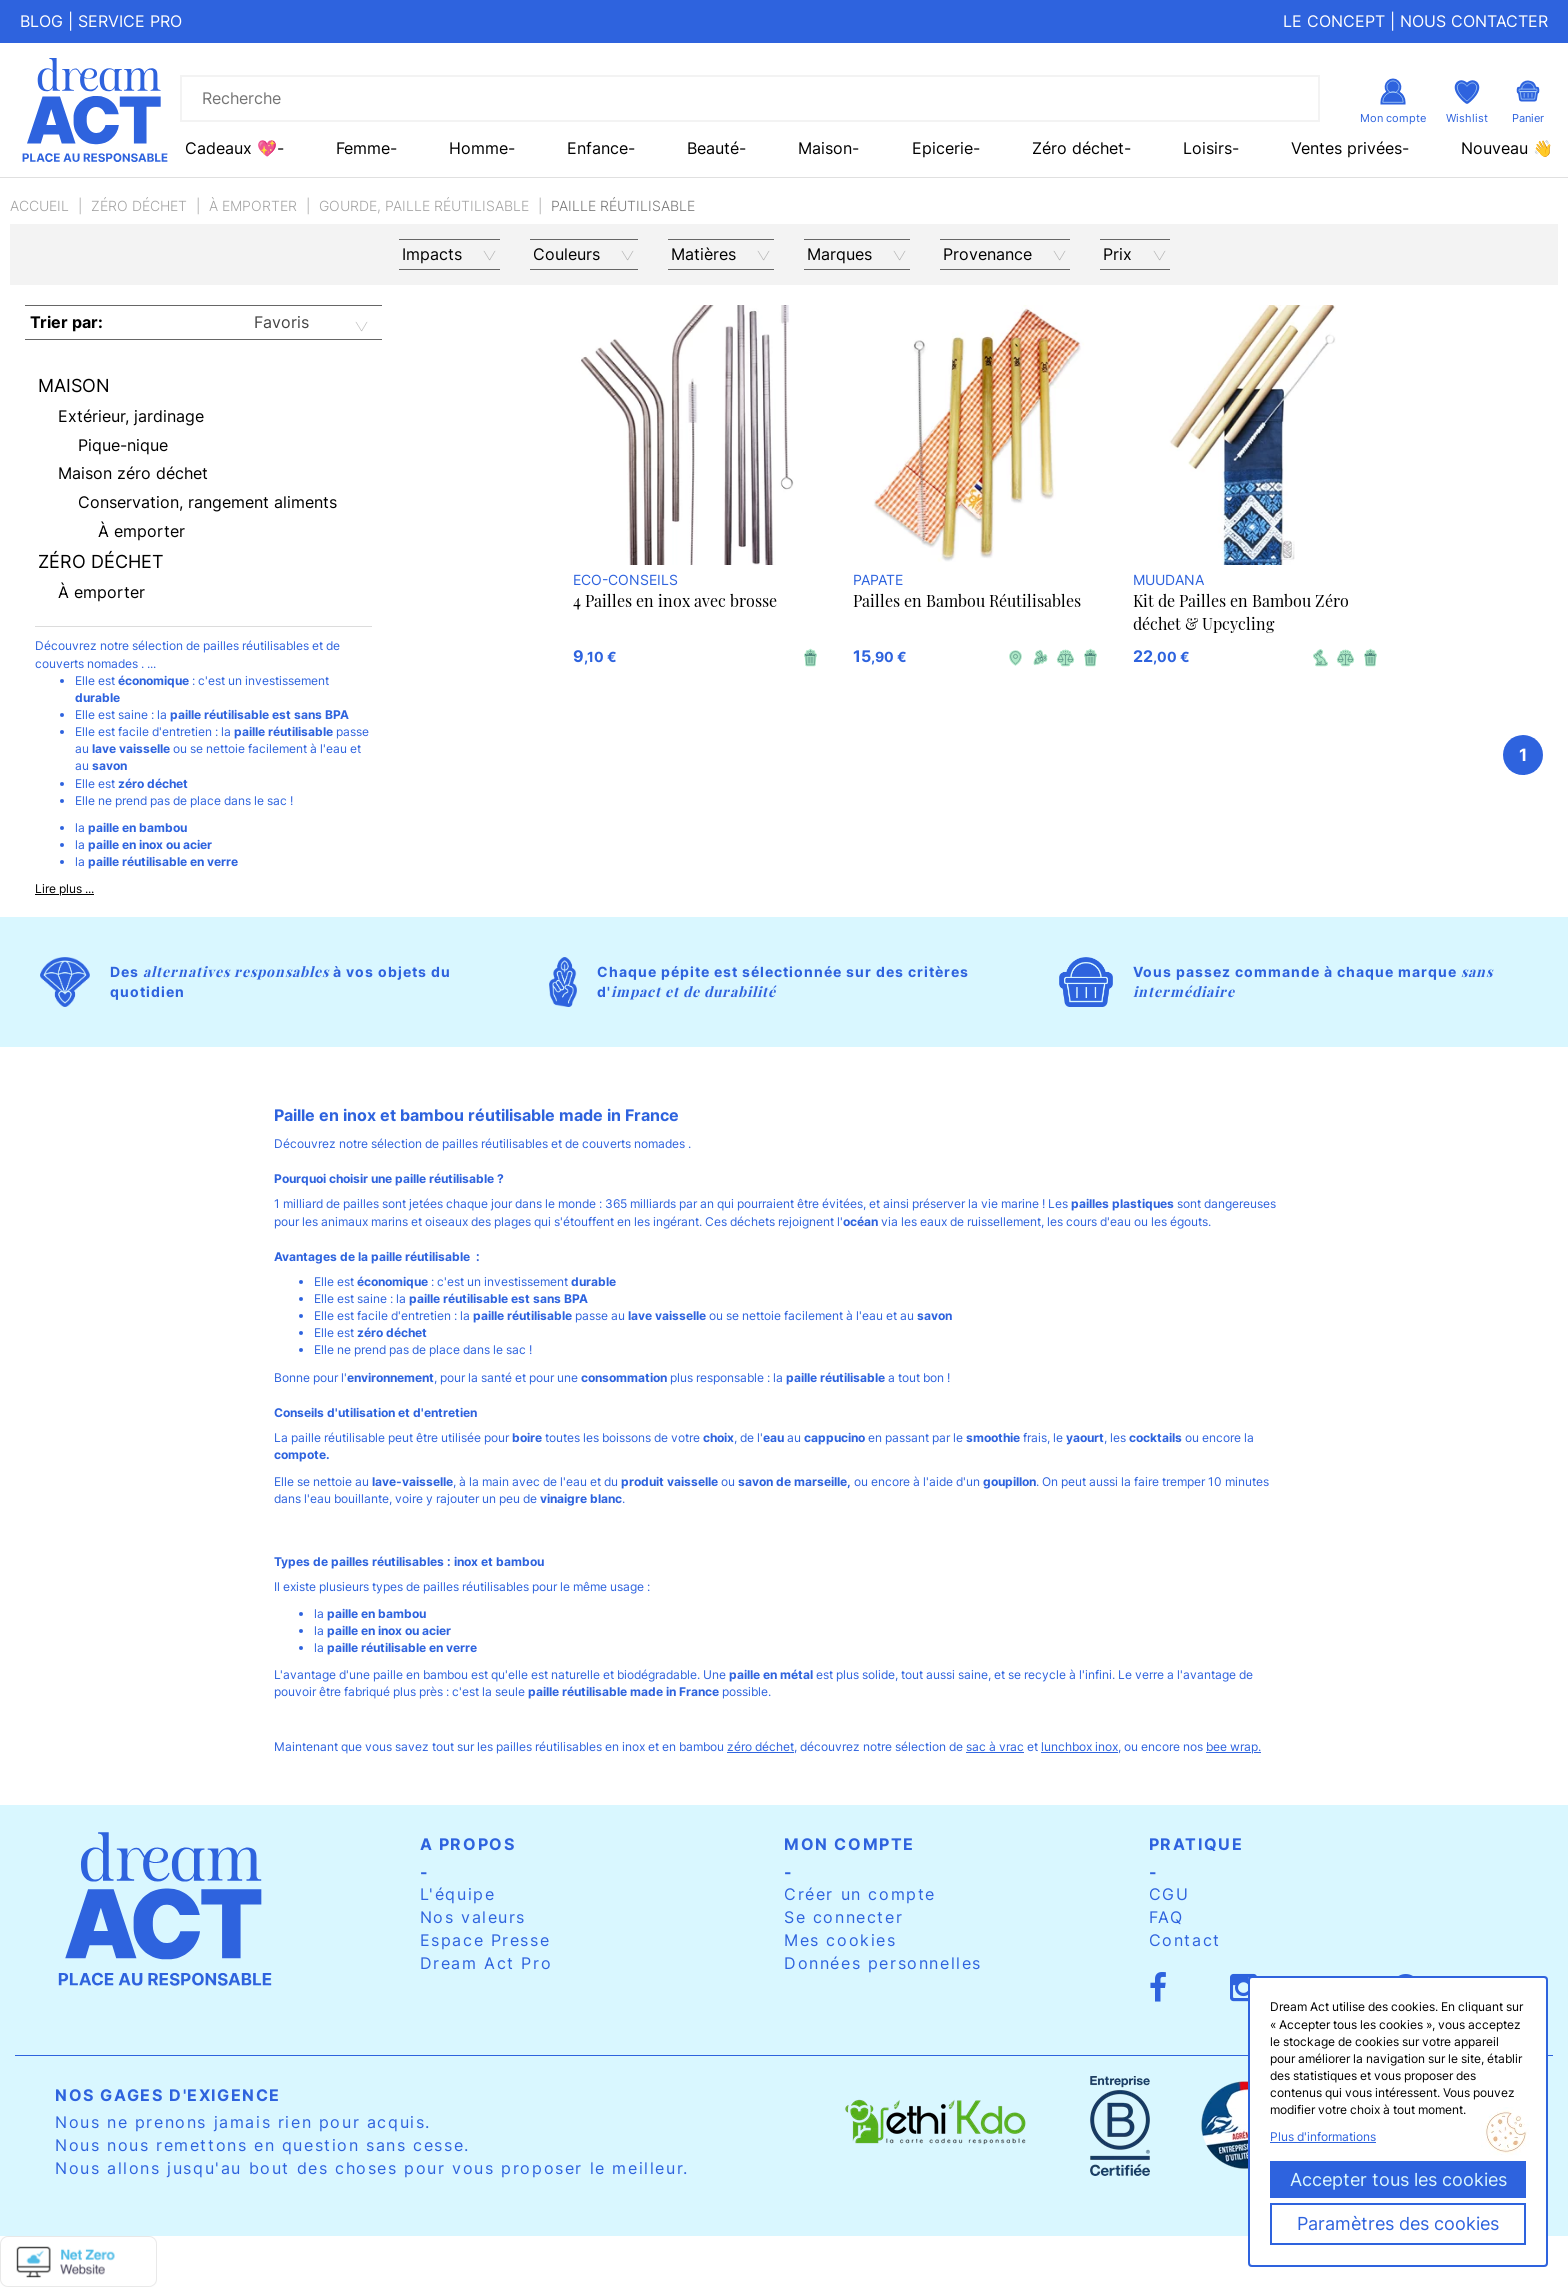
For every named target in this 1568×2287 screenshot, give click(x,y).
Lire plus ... (64, 888)
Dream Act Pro (486, 1963)
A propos (468, 1844)
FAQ (1166, 1917)
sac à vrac (995, 1746)
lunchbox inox (1079, 1746)
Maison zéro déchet (133, 473)
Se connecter (843, 1917)
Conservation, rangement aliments (207, 502)
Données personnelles (883, 1963)
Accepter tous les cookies (1398, 2179)
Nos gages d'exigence (168, 2095)
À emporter (253, 205)
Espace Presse (485, 1940)
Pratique (1196, 1844)
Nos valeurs (473, 1917)
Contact (1185, 1940)
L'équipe (458, 1894)
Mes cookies (840, 1940)
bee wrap (1232, 1746)
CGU (1169, 1894)
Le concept (1334, 21)
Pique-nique (123, 445)
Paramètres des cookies (1398, 2223)
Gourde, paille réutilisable (424, 205)
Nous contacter (1474, 21)
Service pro (130, 21)
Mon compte (849, 1844)
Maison (74, 385)
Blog (41, 21)
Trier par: (66, 322)
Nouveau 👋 (1507, 148)
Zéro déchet (139, 205)
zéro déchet (760, 1746)
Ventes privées (1346, 148)
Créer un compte (860, 1894)
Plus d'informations (1323, 2136)
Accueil (39, 205)
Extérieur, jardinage (131, 416)
